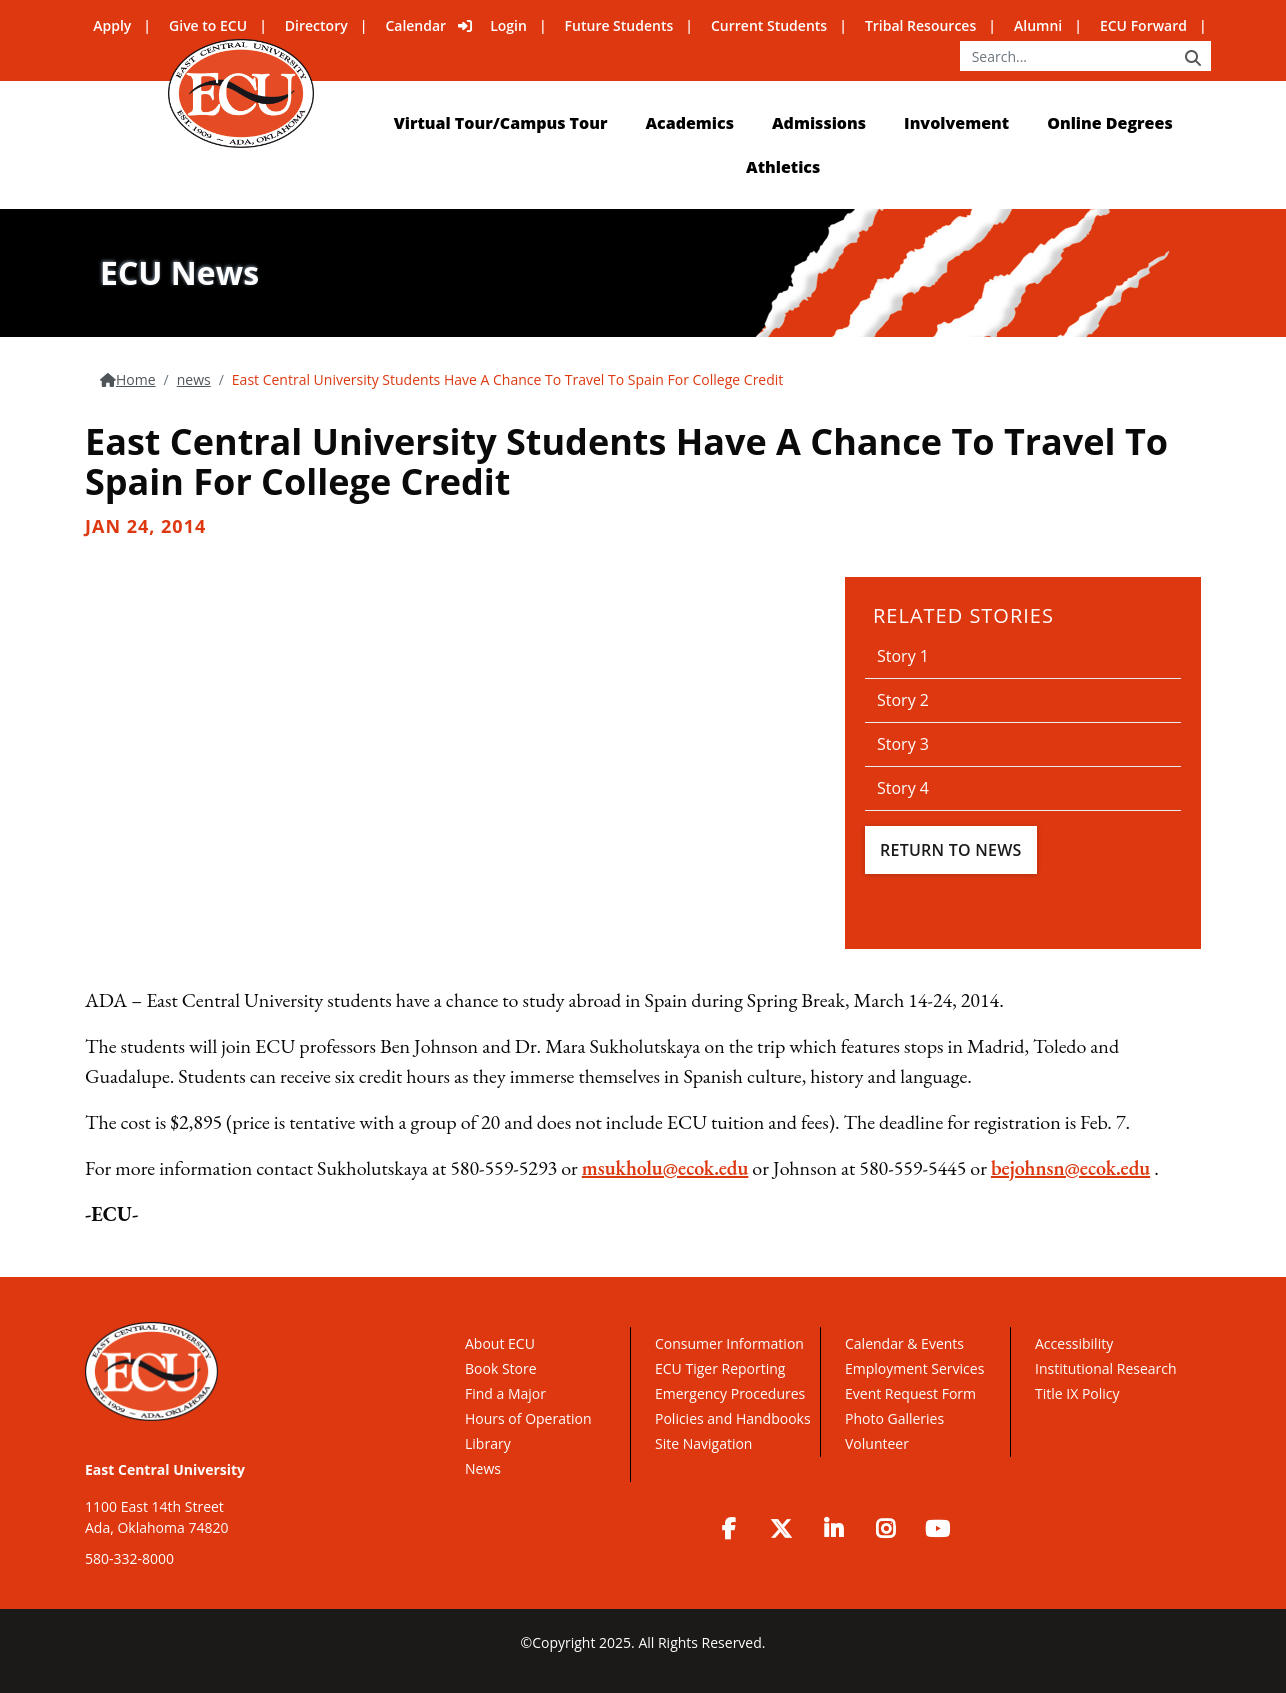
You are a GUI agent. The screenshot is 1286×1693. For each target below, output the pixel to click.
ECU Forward (1143, 25)
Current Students (769, 25)
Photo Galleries (894, 1418)
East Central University (165, 1469)
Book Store (501, 1368)
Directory (316, 25)
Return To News (951, 850)
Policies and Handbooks (733, 1418)
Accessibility (1074, 1343)
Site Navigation (703, 1443)
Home (136, 379)
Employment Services (914, 1368)
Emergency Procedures (730, 1393)
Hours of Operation (528, 1418)
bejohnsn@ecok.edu (1070, 1168)
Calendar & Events (904, 1343)
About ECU (500, 1343)
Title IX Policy (1079, 1393)
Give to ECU (208, 25)
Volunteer (877, 1443)
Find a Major (505, 1393)
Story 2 (903, 700)
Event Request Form (910, 1393)
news (194, 379)
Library (488, 1443)
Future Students (619, 25)
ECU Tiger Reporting (720, 1368)
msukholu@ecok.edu (665, 1168)
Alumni (1038, 25)
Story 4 (903, 788)
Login (508, 25)
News (483, 1468)
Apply (112, 25)
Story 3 (903, 744)
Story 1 (903, 656)
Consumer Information (729, 1343)
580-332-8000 (129, 1558)
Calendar (415, 25)
